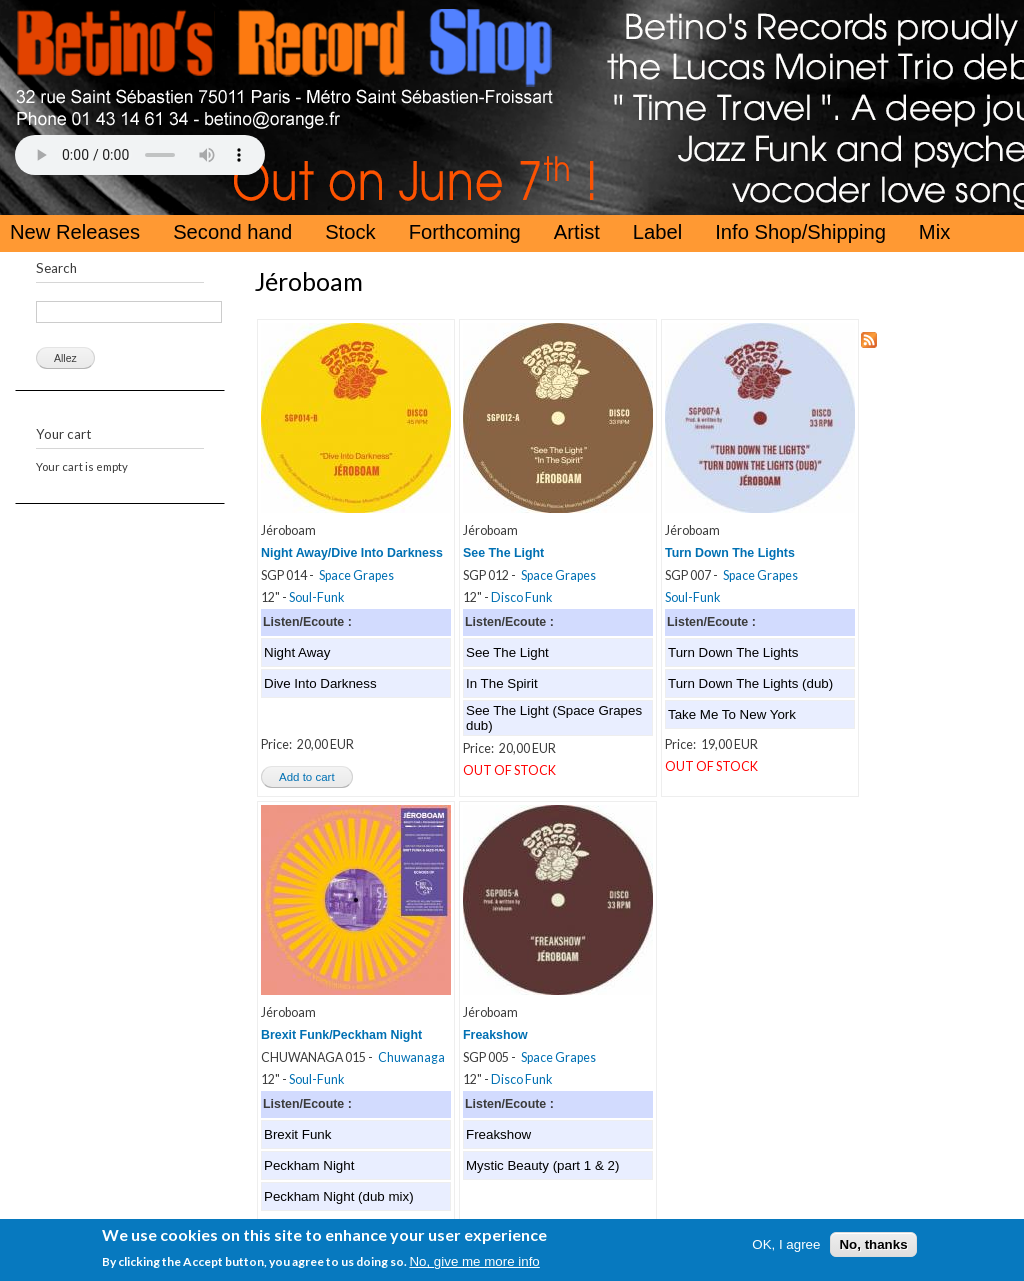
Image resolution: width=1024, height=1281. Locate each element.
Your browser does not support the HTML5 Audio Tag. (140, 155)
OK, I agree (786, 1247)
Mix (934, 232)
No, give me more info (474, 1264)
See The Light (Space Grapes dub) (554, 718)
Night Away (297, 652)
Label (657, 232)
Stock (350, 232)
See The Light (503, 553)
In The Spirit (502, 683)
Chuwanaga (411, 1057)
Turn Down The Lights (730, 553)
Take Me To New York (732, 714)
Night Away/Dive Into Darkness (352, 553)
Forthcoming (465, 232)
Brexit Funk (297, 1134)
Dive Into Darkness (320, 683)
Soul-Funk (316, 597)
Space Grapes (356, 575)
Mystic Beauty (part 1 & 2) (542, 1165)
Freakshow (495, 1035)
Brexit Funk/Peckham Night (341, 1035)
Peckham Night (309, 1165)
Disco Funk (521, 597)
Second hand (232, 232)
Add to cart (307, 777)
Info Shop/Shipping (800, 232)
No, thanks (873, 1247)
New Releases (75, 232)
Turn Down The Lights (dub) (750, 683)
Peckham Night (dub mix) (339, 1196)
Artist (577, 232)
